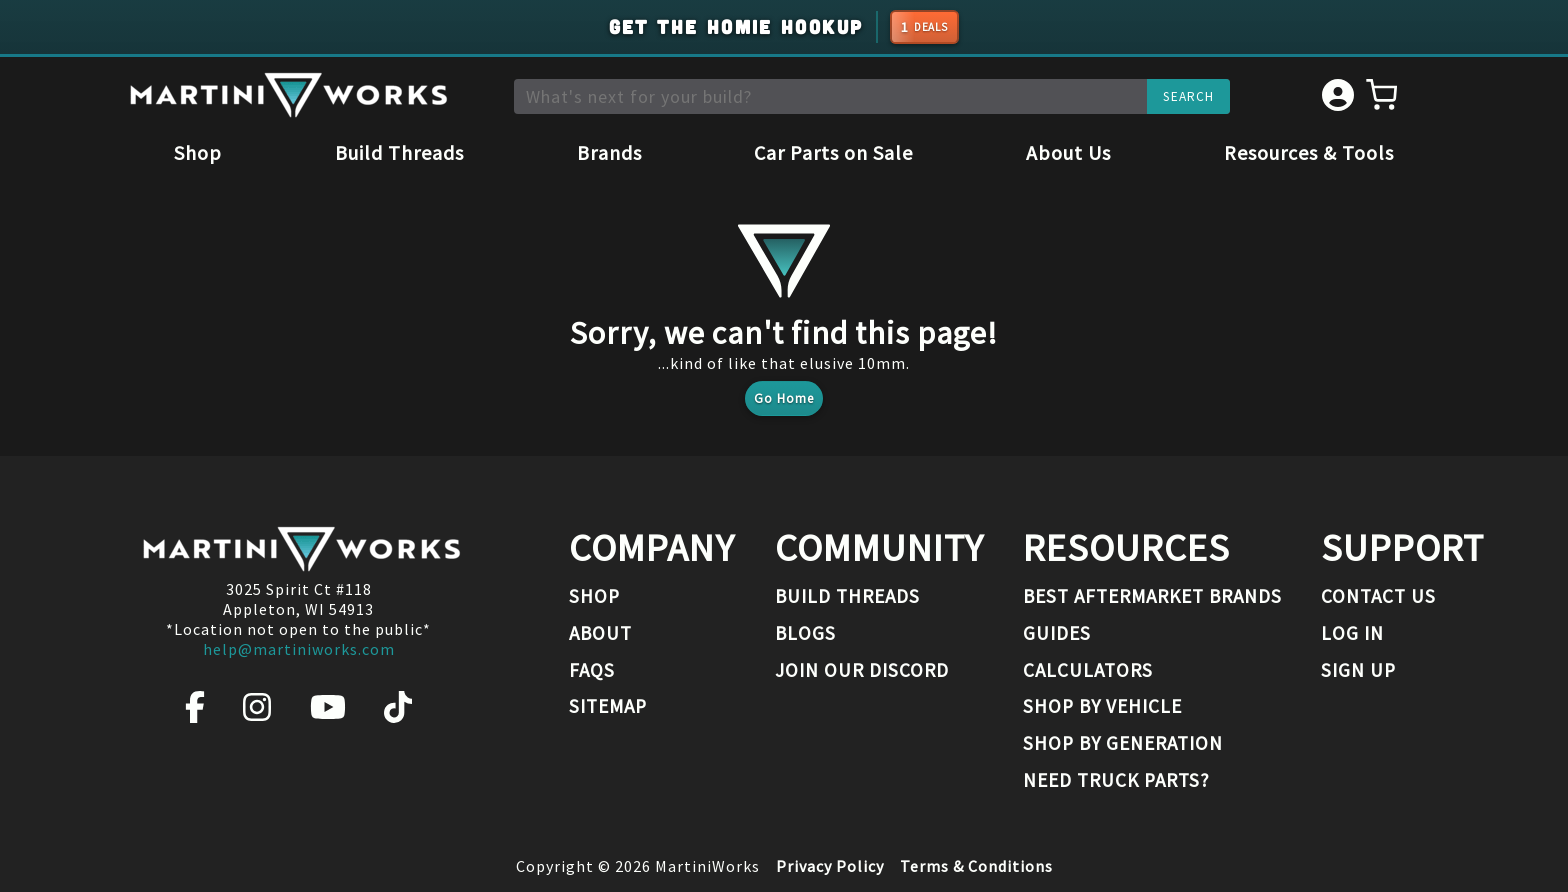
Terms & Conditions (976, 866)
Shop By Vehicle (1102, 706)
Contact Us (1378, 596)
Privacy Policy (830, 866)
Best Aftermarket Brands (1152, 596)
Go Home (784, 398)
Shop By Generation (1123, 743)
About (600, 633)
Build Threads (399, 152)
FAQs (592, 670)
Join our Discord (862, 670)
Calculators (1088, 670)
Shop (198, 152)
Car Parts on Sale (833, 152)
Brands (609, 152)
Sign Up (1358, 670)
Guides (1057, 633)
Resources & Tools (1309, 152)
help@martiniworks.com (299, 649)
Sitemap (608, 706)
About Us (1068, 152)
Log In (1352, 633)
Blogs (805, 633)
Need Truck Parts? (1116, 780)
